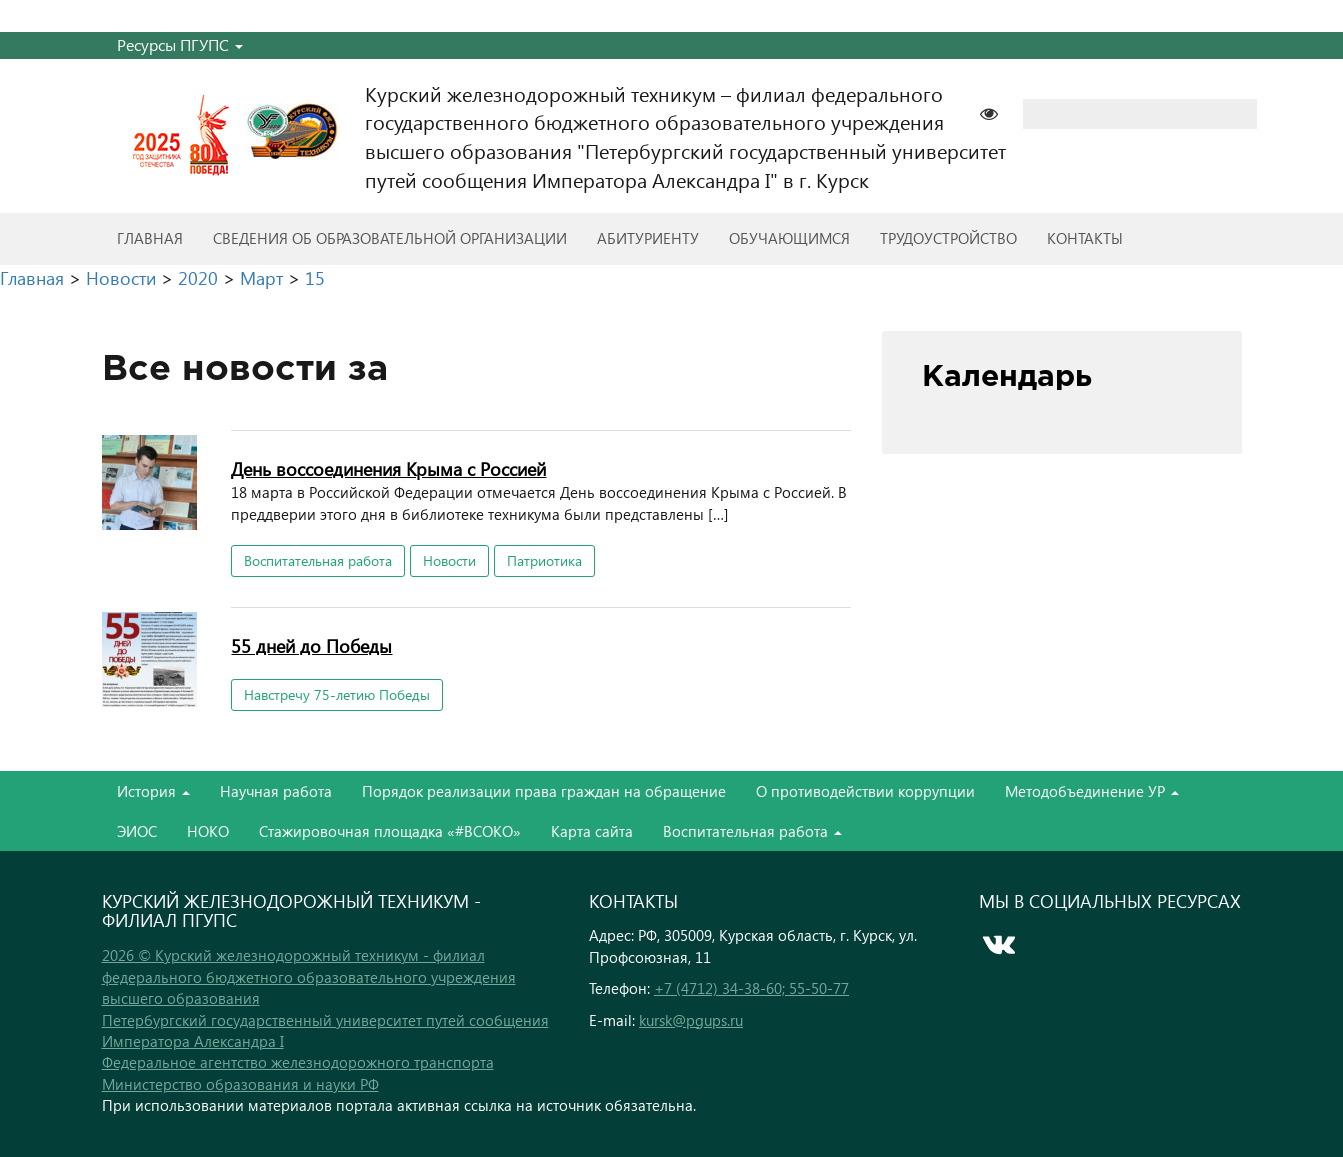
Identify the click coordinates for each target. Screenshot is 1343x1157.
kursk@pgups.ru (691, 1020)
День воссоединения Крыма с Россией (388, 468)
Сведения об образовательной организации (390, 238)
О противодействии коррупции (865, 791)
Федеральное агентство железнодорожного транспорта (298, 1062)
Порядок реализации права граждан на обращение (544, 791)
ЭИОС (137, 831)
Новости (449, 560)
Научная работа (276, 791)
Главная (150, 238)
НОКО (208, 831)
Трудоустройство (948, 238)
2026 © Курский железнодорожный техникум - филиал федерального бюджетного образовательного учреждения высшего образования (309, 976)
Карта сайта (592, 831)
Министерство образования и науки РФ (240, 1084)
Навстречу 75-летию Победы (337, 694)
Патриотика (544, 560)
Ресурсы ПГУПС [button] (180, 44)
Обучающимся (789, 238)
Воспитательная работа (318, 560)
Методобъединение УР (1092, 791)
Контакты (1085, 238)
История (153, 791)
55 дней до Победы (311, 645)
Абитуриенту (648, 238)
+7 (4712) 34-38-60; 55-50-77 (751, 988)
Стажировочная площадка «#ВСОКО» (390, 831)
